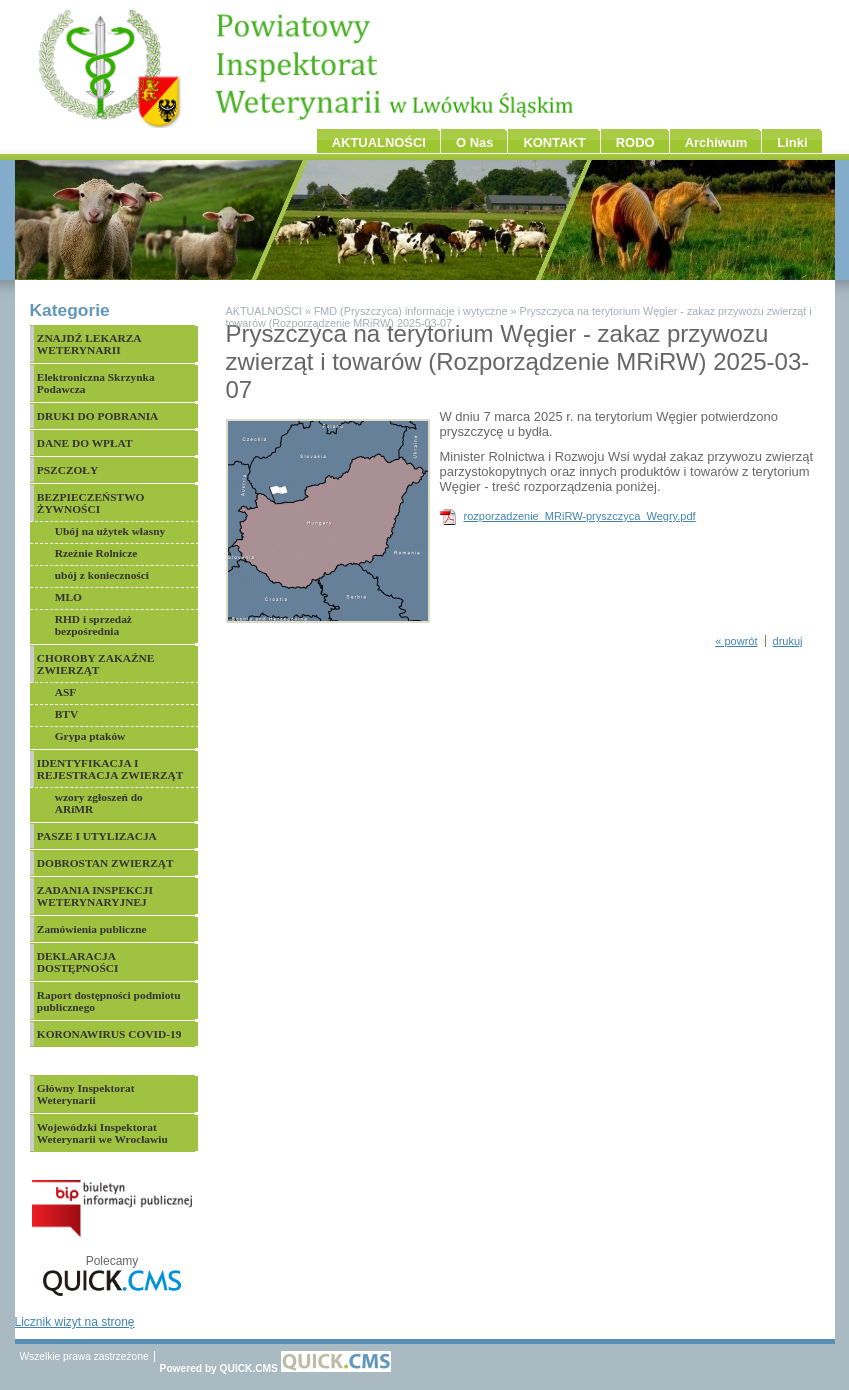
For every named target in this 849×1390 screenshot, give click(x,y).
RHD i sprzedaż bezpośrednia (93, 625)
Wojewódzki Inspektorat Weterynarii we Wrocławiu (102, 1133)
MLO (68, 597)
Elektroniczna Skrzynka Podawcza (96, 383)
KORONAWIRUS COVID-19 (109, 1034)
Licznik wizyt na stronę (75, 1322)
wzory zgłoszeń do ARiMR (99, 803)
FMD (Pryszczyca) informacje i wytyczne (411, 311)
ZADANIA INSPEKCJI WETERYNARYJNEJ (95, 896)
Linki (792, 142)
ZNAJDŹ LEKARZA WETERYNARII (89, 344)
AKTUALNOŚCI (379, 142)
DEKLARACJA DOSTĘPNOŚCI (78, 962)
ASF (66, 692)
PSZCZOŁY (67, 470)
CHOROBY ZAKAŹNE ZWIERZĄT (96, 664)
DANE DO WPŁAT (85, 443)
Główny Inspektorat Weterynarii (86, 1094)
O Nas (474, 142)
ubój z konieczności (102, 575)
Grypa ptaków (90, 736)
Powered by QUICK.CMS (275, 1368)
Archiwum (716, 142)
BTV (66, 714)
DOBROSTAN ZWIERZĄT (105, 863)
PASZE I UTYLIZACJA (97, 836)
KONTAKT (554, 142)
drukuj (788, 641)
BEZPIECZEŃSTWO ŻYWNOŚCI (91, 503)
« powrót (736, 641)
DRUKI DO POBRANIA (98, 416)
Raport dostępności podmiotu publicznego (109, 1001)
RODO (635, 142)
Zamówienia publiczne (92, 929)
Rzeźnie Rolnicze (96, 553)
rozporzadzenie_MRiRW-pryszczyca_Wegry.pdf (580, 516)
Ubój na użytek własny (110, 531)
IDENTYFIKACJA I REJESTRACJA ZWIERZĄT (110, 769)
